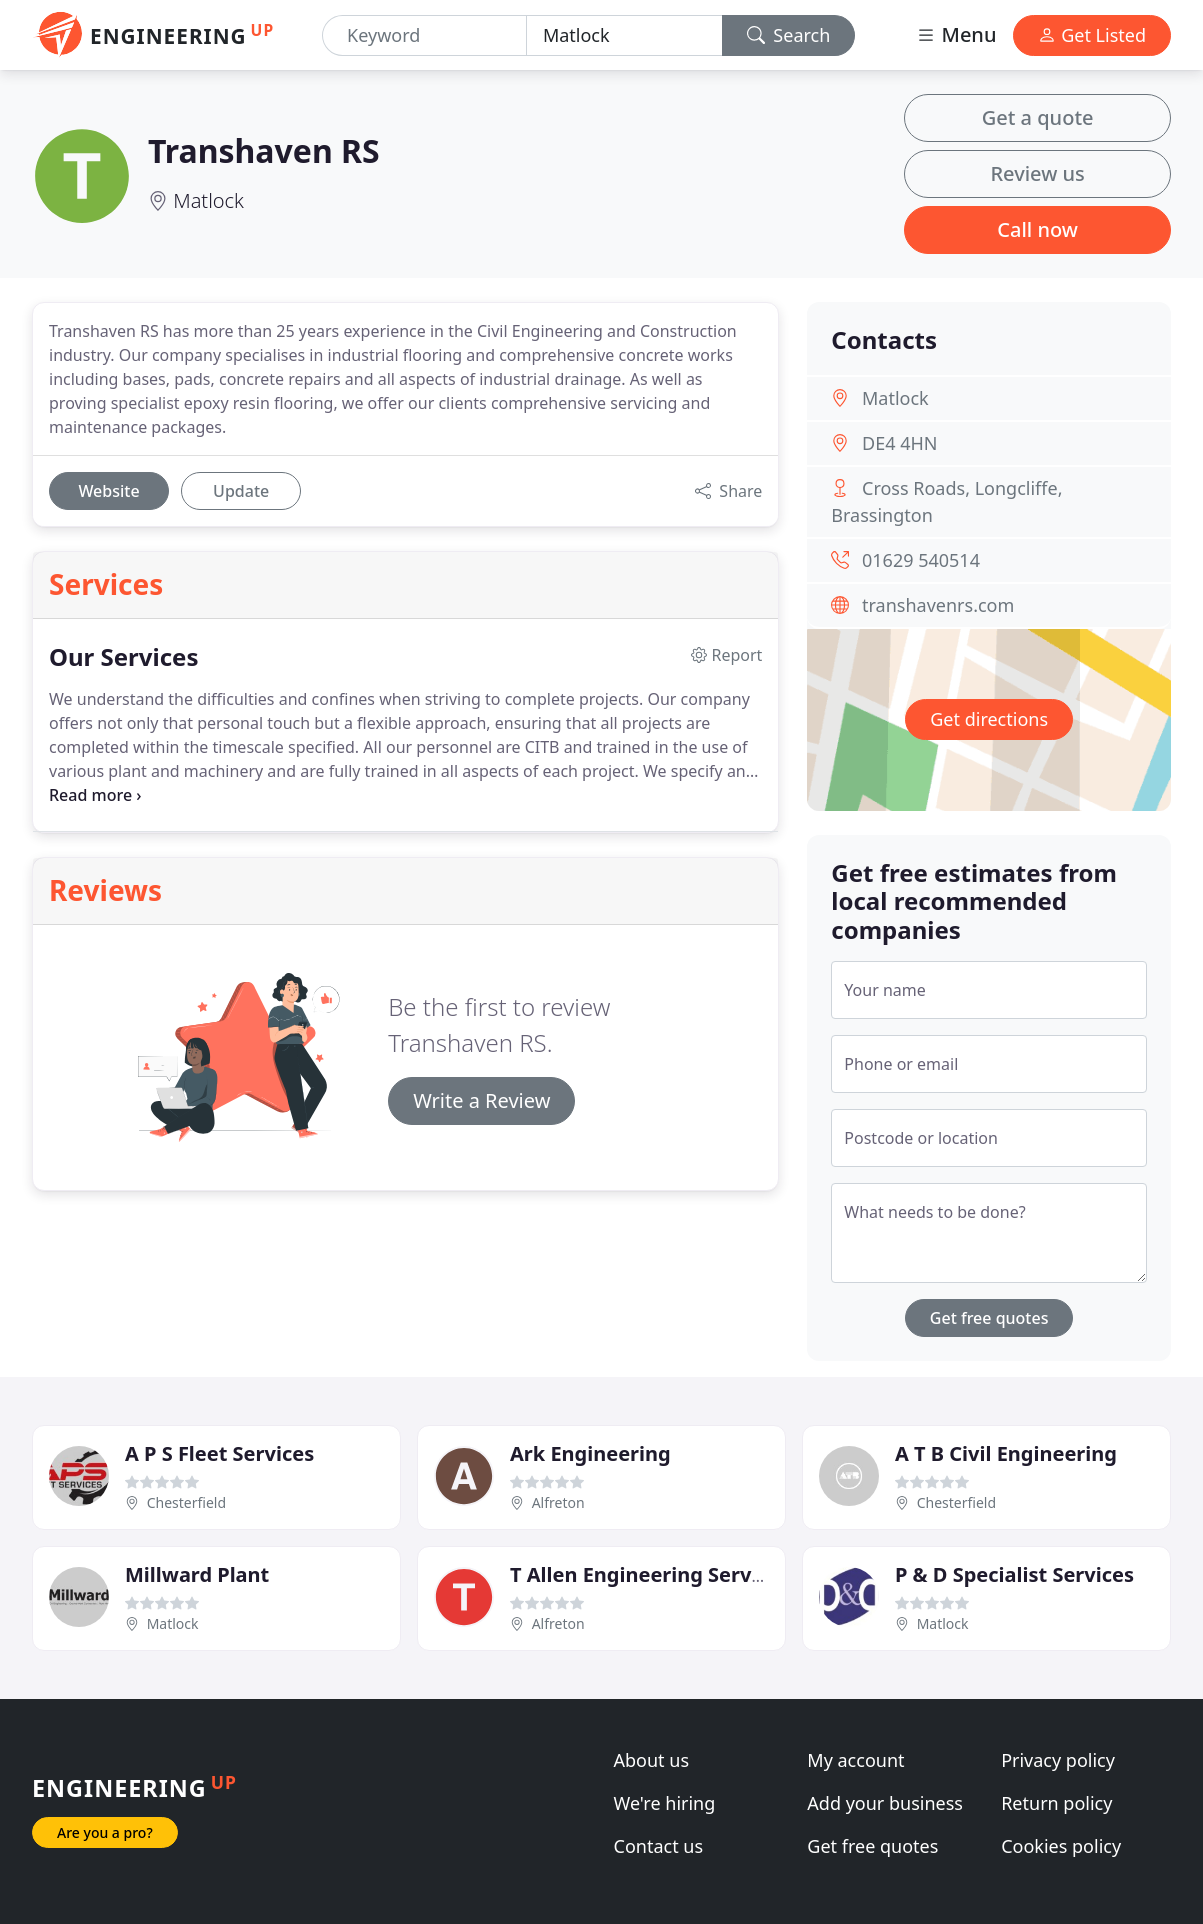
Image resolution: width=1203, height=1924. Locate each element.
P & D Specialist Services (1014, 1574)
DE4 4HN (899, 443)
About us (652, 1760)
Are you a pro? (105, 1832)
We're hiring (665, 1803)
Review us (1037, 173)
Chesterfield (186, 1502)
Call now (1037, 229)
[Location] (624, 35)
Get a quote (1038, 117)
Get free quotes (989, 1318)
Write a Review (481, 1100)
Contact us (659, 1846)
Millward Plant (197, 1574)
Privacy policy (1058, 1760)
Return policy (1056, 1803)
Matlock (208, 200)
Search (789, 35)
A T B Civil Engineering (1006, 1453)
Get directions (989, 719)
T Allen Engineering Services (650, 1574)
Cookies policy (1061, 1846)
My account (855, 1760)
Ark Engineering (590, 1453)
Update (241, 491)
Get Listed (1092, 35)
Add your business (885, 1803)
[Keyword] (424, 35)
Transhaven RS (264, 150)
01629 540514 (921, 560)
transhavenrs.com (938, 605)
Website (108, 491)
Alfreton (558, 1502)
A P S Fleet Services (219, 1453)
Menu (956, 34)
